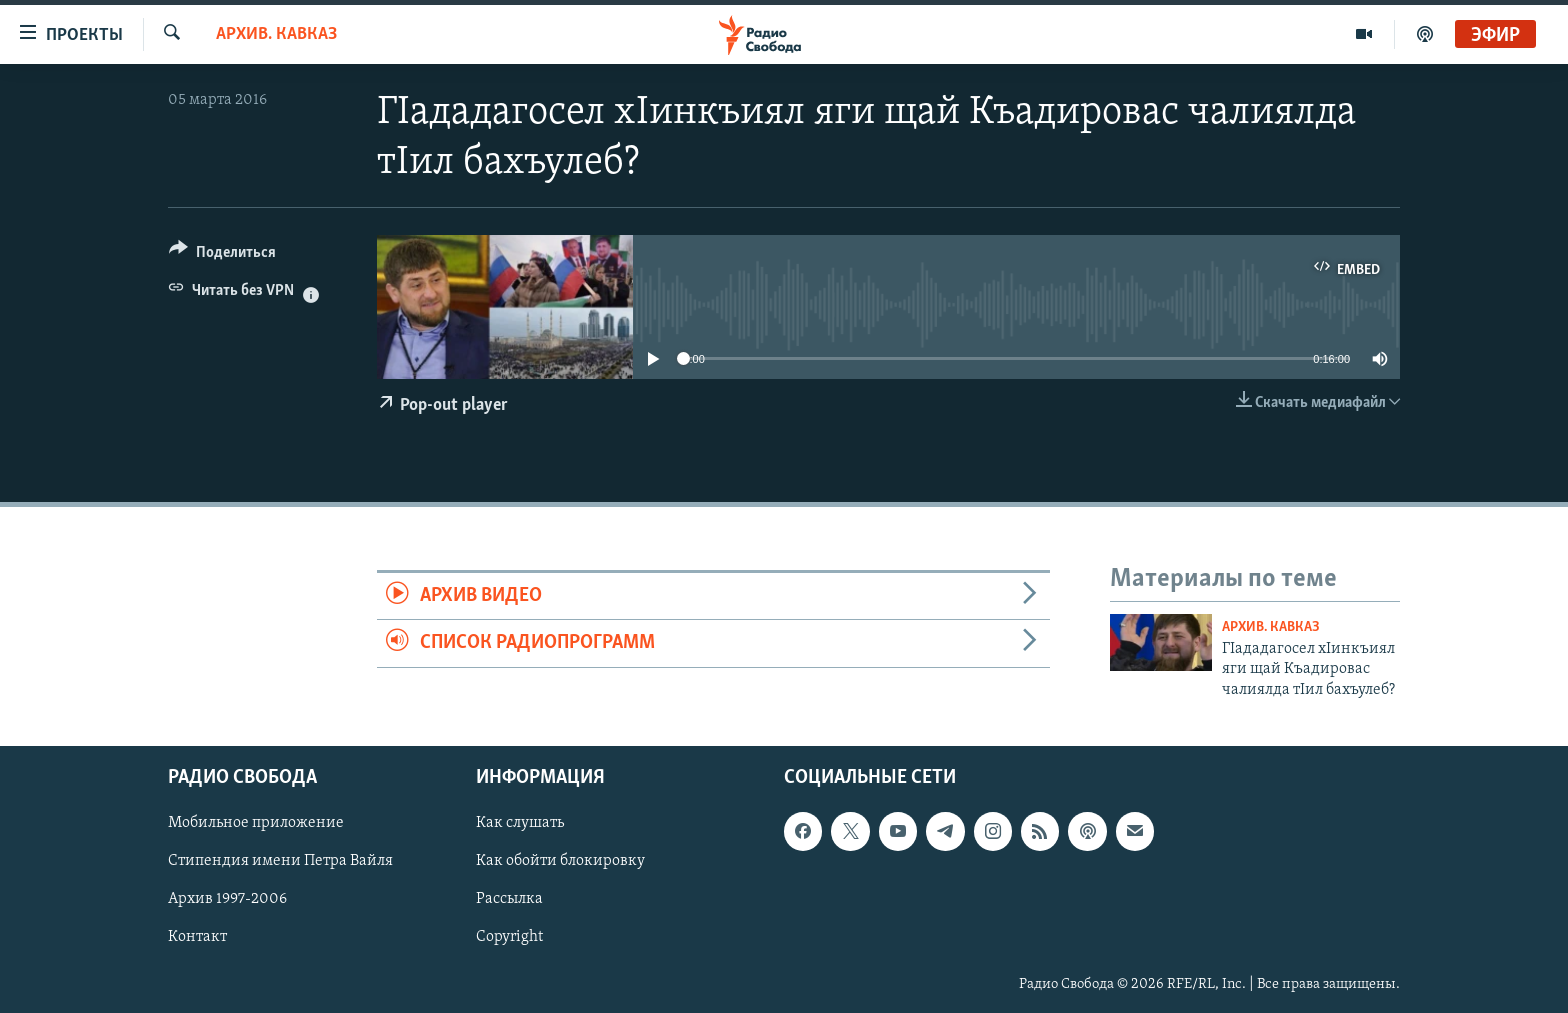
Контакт (197, 938)
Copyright (509, 938)
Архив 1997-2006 (227, 900)
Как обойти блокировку (560, 861)
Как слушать (520, 823)
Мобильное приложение (256, 823)
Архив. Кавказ (276, 34)
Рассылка (509, 900)
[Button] (222, 255)
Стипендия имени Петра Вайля (280, 861)
